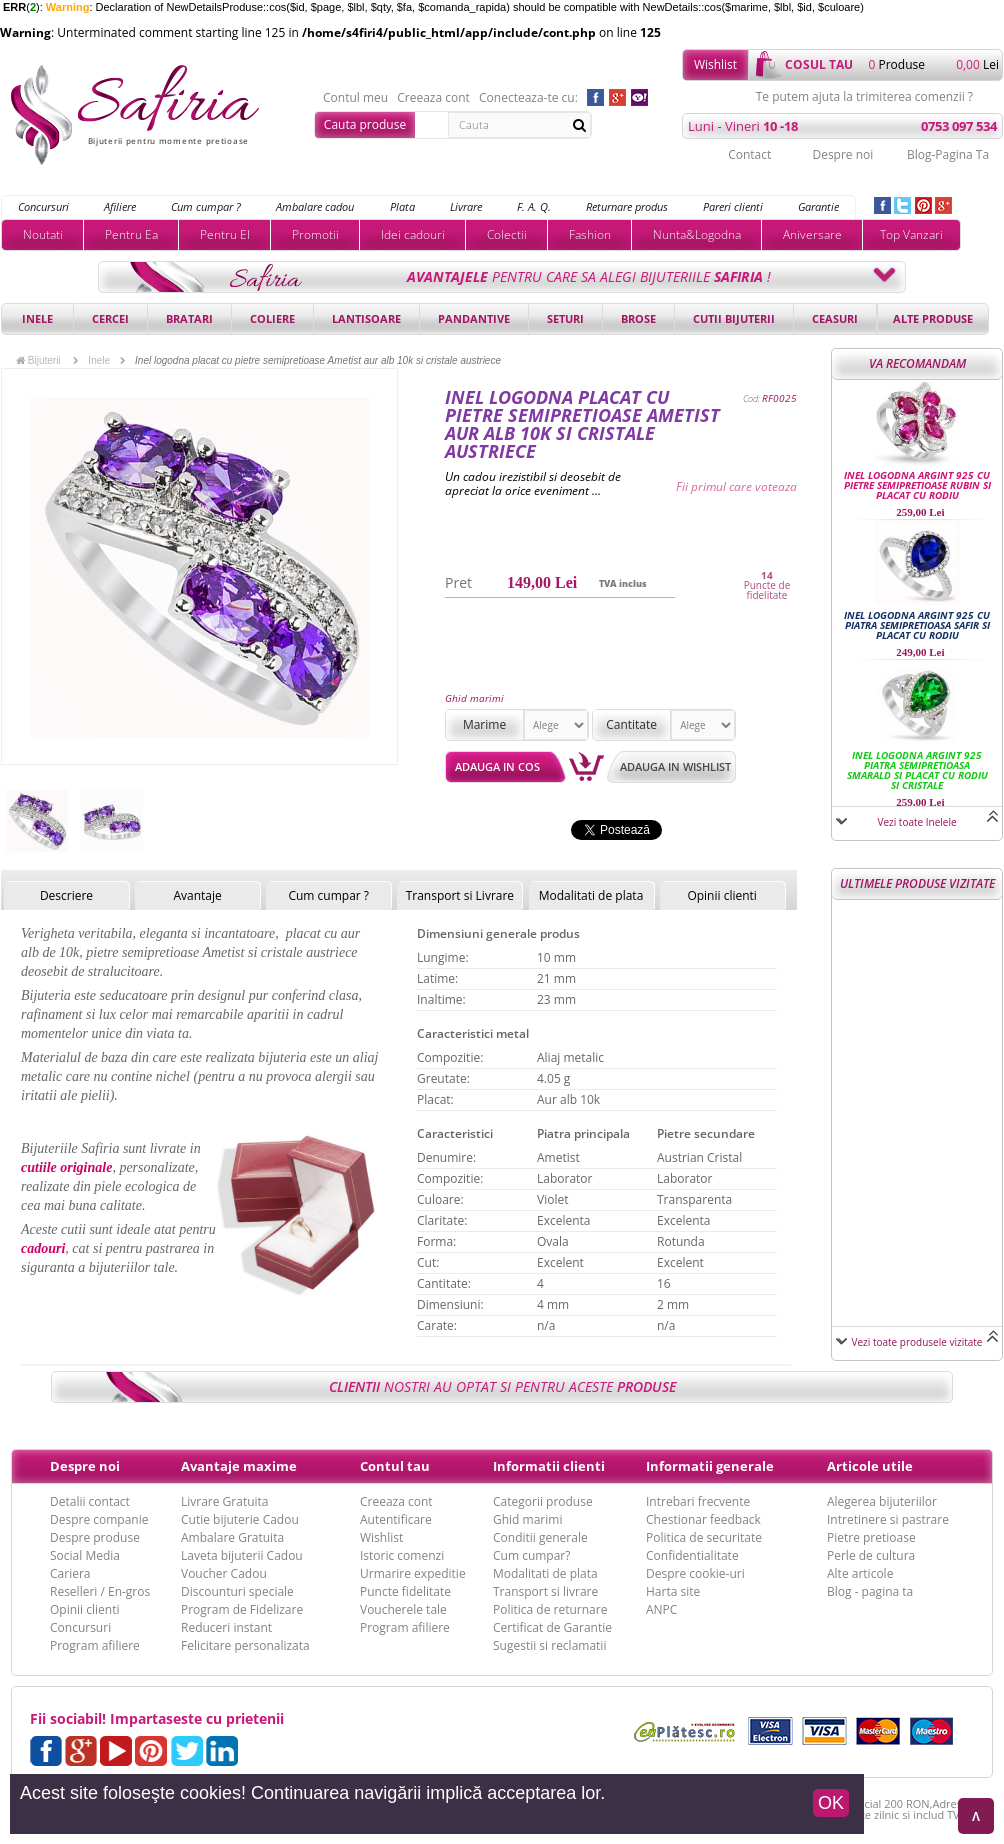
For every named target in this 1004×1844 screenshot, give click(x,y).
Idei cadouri (413, 234)
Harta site (673, 1591)
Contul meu (355, 98)
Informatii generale (710, 1466)
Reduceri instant (226, 1627)
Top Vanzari (911, 234)
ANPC (661, 1609)
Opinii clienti (721, 895)
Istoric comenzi (402, 1555)
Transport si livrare (545, 1591)
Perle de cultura (871, 1555)
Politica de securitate (704, 1537)
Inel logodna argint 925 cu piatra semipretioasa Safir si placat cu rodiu (917, 625)
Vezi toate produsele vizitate (917, 1342)
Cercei (110, 318)
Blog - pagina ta (870, 1591)
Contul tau (395, 1466)
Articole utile (870, 1466)
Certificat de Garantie (552, 1627)
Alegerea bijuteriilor (882, 1501)
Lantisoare (366, 318)
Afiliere (120, 206)
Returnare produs (627, 206)
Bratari (189, 318)
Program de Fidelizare (242, 1609)
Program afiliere (95, 1645)
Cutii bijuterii (734, 318)
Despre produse (95, 1537)
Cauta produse (365, 124)
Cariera (70, 1573)
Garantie (818, 206)
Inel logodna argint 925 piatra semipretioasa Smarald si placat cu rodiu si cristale (917, 770)
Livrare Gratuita (225, 1501)
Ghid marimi (474, 698)
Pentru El (225, 234)
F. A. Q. (534, 206)
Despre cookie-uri (695, 1573)
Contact (749, 154)
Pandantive (474, 318)
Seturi (565, 318)
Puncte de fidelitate (767, 590)
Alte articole (860, 1573)
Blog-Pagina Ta (948, 154)
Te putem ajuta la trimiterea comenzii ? (864, 97)
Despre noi (842, 154)
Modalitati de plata (591, 895)
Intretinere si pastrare (888, 1519)
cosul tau (819, 64)
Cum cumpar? (531, 1555)
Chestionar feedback (703, 1519)
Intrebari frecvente (698, 1501)
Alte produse (933, 318)
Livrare (466, 206)
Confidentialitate (692, 1555)
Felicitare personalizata (245, 1645)
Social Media (85, 1555)
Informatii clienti (549, 1466)
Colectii (507, 234)
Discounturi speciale (237, 1591)
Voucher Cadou (224, 1573)
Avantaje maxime (239, 1466)
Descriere (66, 895)
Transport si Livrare (460, 895)
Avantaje (197, 895)
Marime (484, 724)
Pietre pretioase (871, 1537)
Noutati (43, 234)
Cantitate (631, 724)
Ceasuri (835, 318)
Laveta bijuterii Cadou (242, 1555)
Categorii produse (543, 1501)
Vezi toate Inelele (916, 822)
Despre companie (99, 1519)
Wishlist (715, 64)
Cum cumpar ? (206, 206)
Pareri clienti (733, 206)
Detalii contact (90, 1501)
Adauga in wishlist (675, 766)
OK (831, 1803)
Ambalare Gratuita (232, 1537)
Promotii (315, 234)
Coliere (272, 318)
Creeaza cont (433, 98)
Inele (37, 318)
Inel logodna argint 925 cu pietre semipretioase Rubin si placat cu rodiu (917, 485)
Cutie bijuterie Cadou (240, 1519)
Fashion (590, 234)
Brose (638, 318)
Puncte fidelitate (405, 1591)
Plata (402, 206)
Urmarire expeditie (413, 1573)
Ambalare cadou (315, 206)
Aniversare (812, 234)
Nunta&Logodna (697, 234)
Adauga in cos (497, 766)
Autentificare (396, 1519)
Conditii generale (540, 1537)
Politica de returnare (550, 1609)
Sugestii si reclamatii (549, 1645)
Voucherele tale (403, 1609)
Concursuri (43, 206)
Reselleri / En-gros (100, 1591)
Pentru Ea (131, 234)
